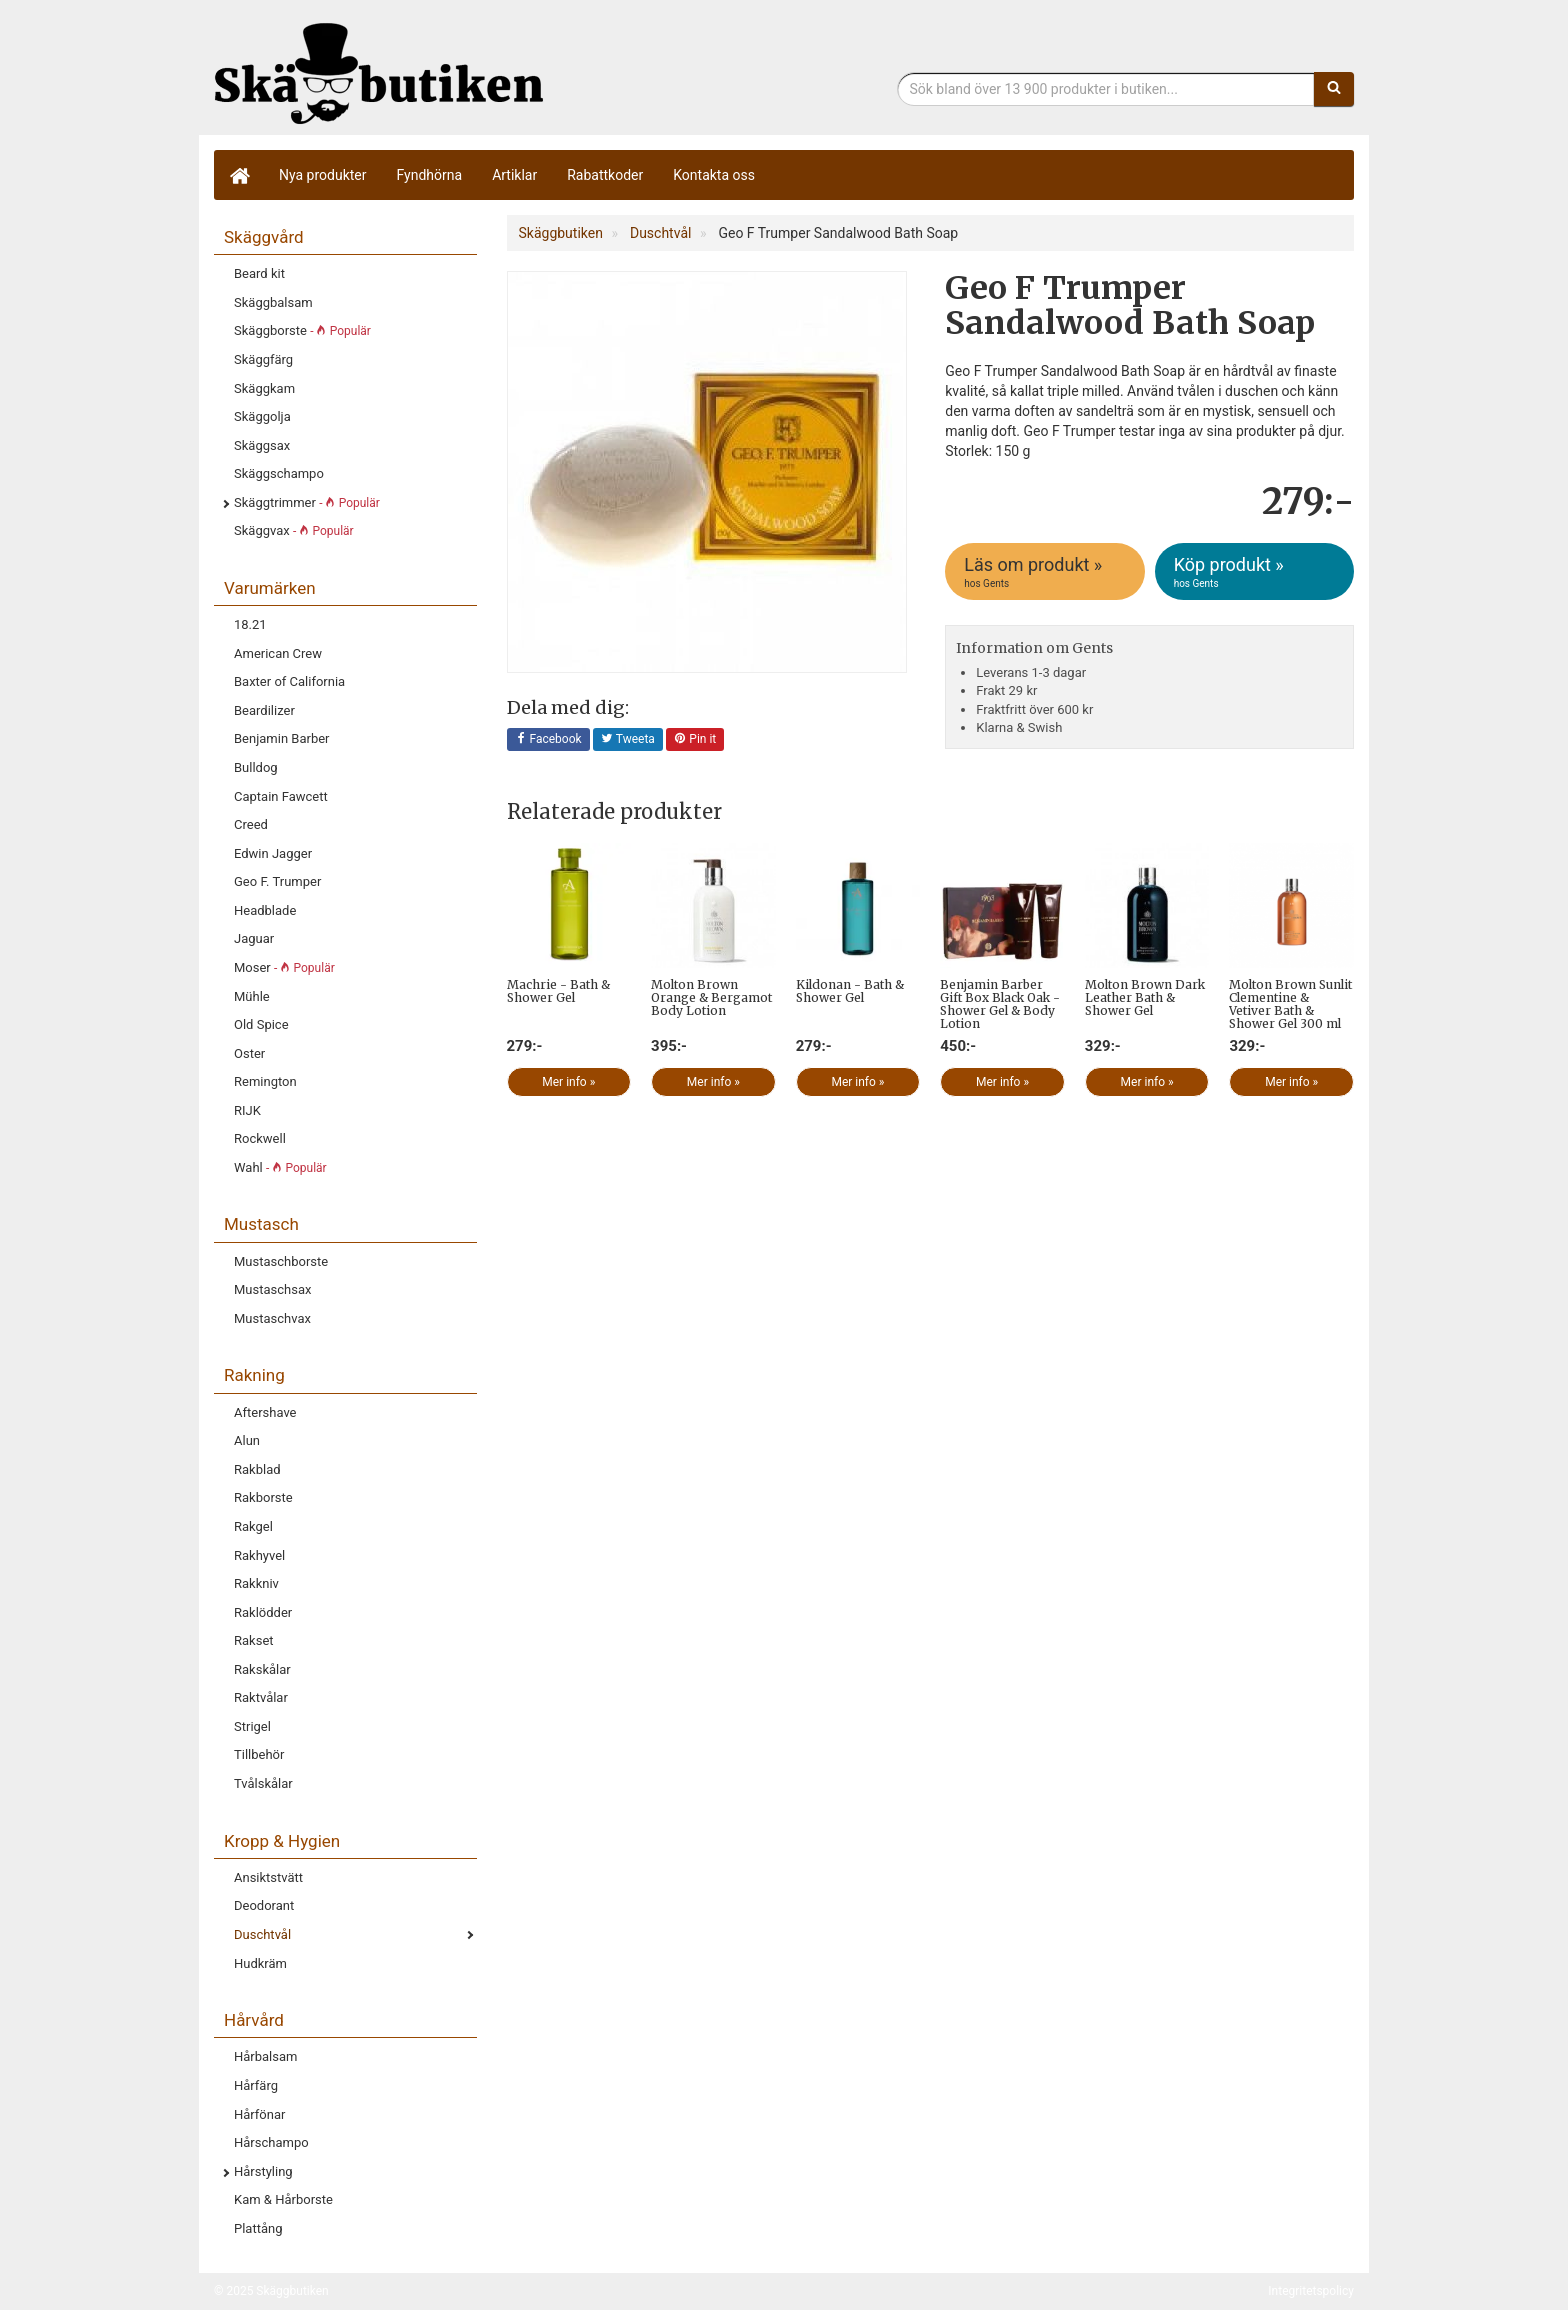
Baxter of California (289, 681)
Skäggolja (262, 416)
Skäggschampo (279, 473)
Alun (247, 1440)
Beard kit (259, 273)
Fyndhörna (430, 175)
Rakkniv (256, 1583)
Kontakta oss (714, 175)
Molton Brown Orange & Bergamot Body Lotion (711, 997)
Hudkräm (260, 1963)
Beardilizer (264, 710)
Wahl (280, 1167)
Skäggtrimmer (307, 502)
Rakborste (263, 1497)
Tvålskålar (263, 1783)
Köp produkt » (1256, 572)
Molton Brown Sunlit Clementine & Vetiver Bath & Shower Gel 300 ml (1290, 1004)
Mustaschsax (272, 1289)
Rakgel (253, 1526)
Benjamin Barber (282, 738)
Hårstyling (263, 2171)
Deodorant (264, 1905)
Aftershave (265, 1412)
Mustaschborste (281, 1261)
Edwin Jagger (273, 853)
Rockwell (260, 1138)
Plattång (258, 2228)
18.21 (250, 624)
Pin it (695, 740)
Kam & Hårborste (283, 2199)
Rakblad (257, 1469)
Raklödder (263, 1612)
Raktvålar (261, 1697)
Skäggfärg (263, 359)
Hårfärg (256, 2085)
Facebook (548, 740)
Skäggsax (262, 445)
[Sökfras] (1106, 89)
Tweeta (628, 740)
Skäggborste (302, 330)
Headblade (265, 910)
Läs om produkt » (1046, 572)
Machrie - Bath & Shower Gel (558, 991)
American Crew (278, 653)
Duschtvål (262, 1934)
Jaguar (254, 938)
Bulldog (256, 767)
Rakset (254, 1640)
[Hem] (239, 175)
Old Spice (261, 1024)
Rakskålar (262, 1669)
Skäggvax (294, 530)
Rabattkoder (605, 175)
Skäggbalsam (273, 302)
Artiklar (514, 175)
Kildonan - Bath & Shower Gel (850, 991)
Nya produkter (323, 175)
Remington (265, 1081)
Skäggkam (264, 388)
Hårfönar (259, 2114)
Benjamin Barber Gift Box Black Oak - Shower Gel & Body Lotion (1000, 1004)
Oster (249, 1053)
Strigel (252, 1726)
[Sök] (1334, 89)
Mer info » (568, 1082)
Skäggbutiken (379, 72)
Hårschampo (271, 2142)
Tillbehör (259, 1754)
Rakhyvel (259, 1555)
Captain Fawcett (281, 796)
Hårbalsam (265, 2056)
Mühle (252, 996)
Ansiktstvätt (268, 1877)
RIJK (247, 1110)
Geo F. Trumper (277, 881)
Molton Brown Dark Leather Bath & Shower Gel (1145, 997)
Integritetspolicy (1311, 2291)
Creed (251, 824)
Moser (284, 967)
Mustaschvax (272, 1318)
